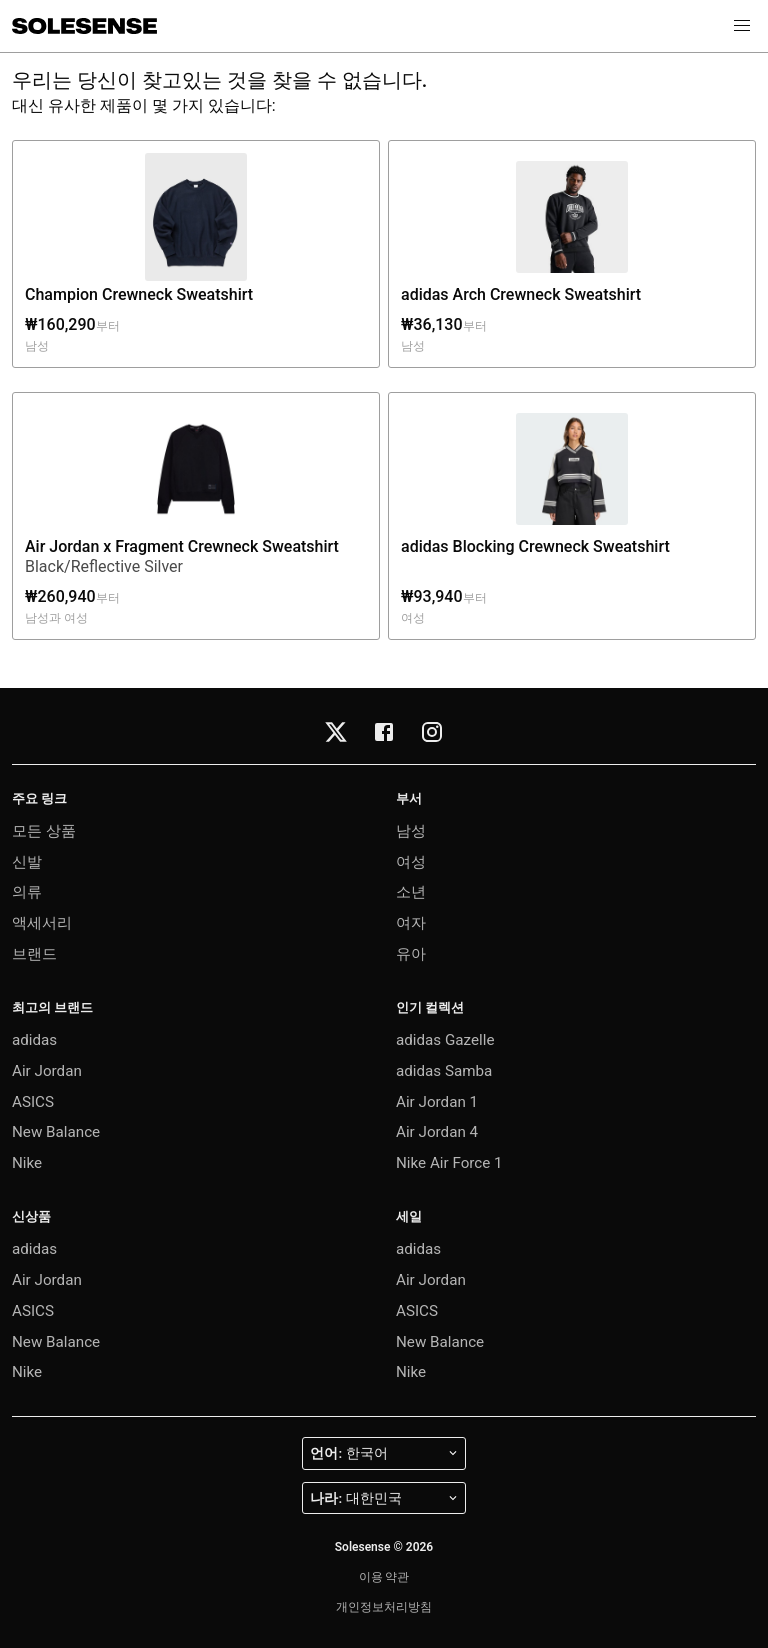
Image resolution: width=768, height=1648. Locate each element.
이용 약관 (384, 1577)
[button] (742, 26)
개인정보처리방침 (384, 1607)
